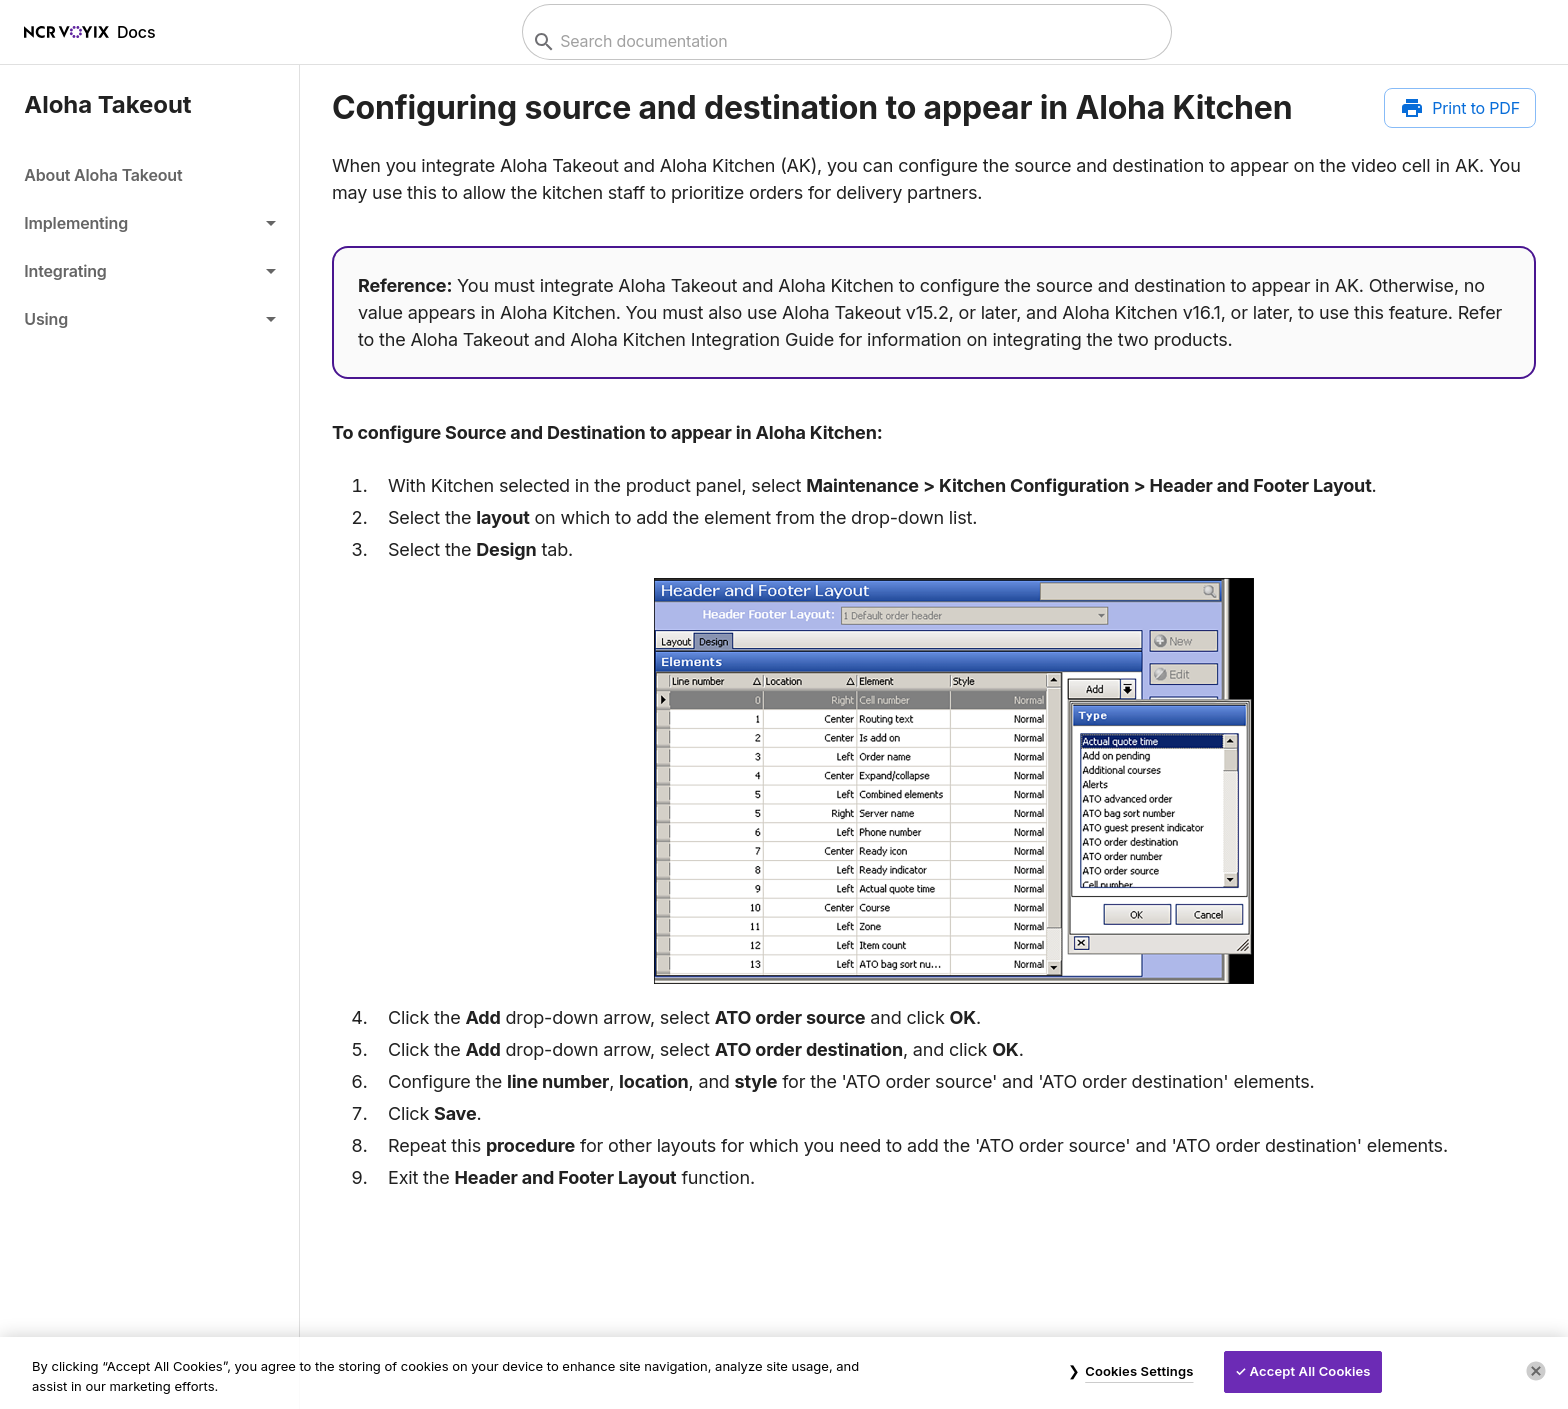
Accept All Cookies (1310, 1371)
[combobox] (844, 41)
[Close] (1536, 1371)
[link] (149, 175)
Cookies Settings (1139, 1371)
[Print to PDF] (1460, 108)
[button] (149, 223)
